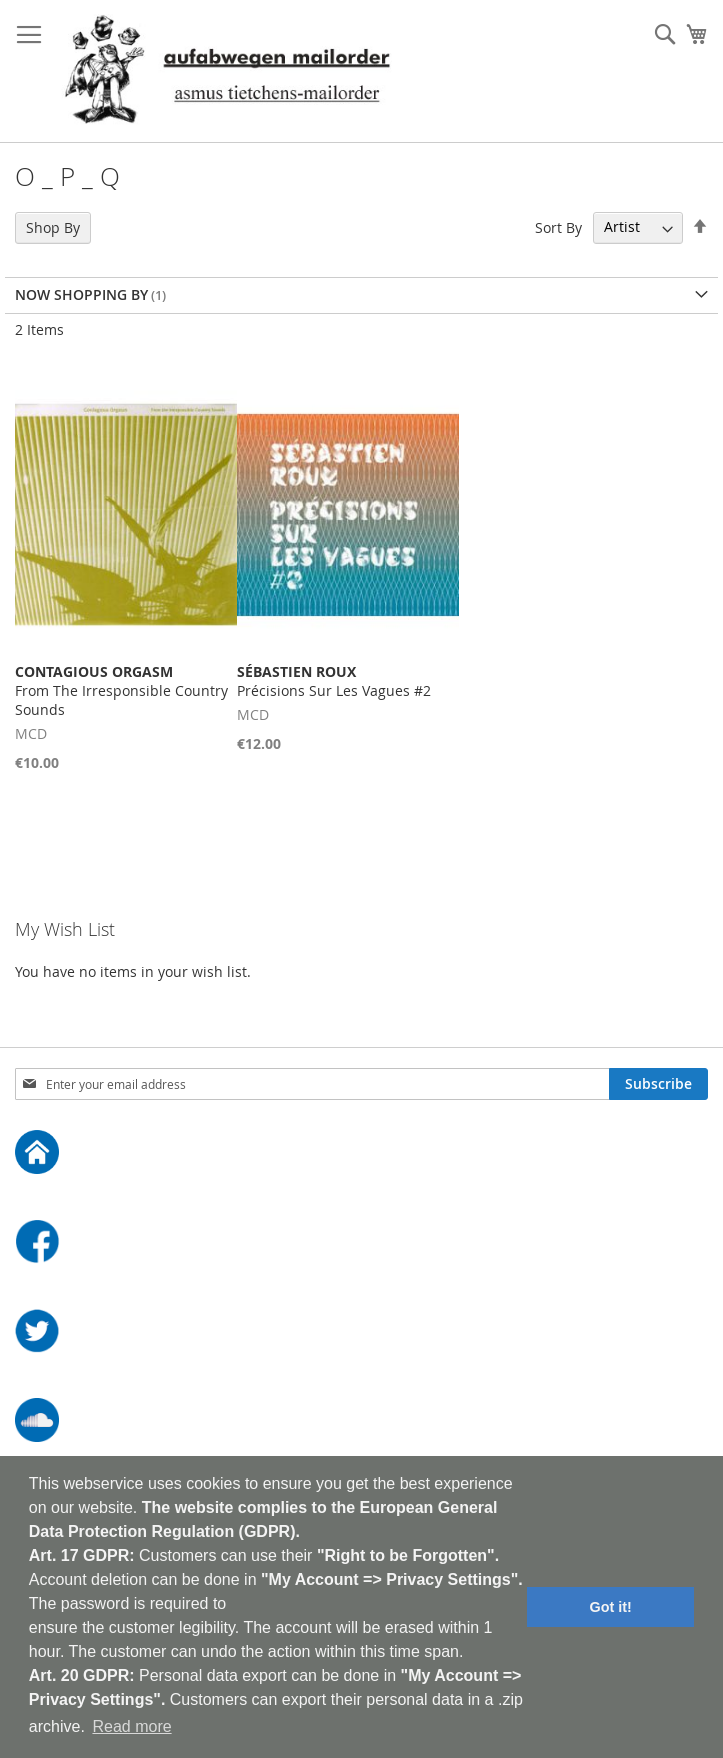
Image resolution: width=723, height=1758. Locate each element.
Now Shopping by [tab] (81, 294)
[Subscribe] (658, 1084)
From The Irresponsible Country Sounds (121, 690)
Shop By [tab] (53, 227)
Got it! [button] (611, 1607)
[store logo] (227, 71)
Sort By (558, 226)
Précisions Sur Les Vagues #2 (334, 681)
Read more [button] (131, 1726)
